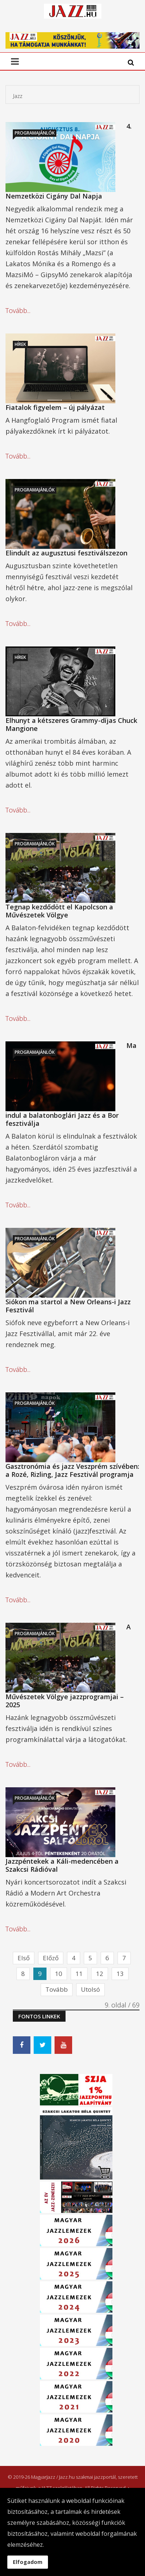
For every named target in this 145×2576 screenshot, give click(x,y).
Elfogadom (27, 2561)
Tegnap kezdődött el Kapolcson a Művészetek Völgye (59, 910)
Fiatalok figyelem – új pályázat (55, 407)
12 (99, 1973)
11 (79, 1973)
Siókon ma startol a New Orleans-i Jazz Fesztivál (68, 1305)
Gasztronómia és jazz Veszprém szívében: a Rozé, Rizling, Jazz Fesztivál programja (72, 1470)
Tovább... (17, 310)
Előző (51, 1958)
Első (24, 1958)
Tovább (56, 1989)
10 (58, 1973)
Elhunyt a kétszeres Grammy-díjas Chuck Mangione (71, 724)
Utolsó (90, 1989)
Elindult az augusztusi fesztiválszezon (66, 552)
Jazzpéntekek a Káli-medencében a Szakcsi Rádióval (62, 1865)
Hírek (20, 344)
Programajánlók (35, 133)
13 (120, 1973)
